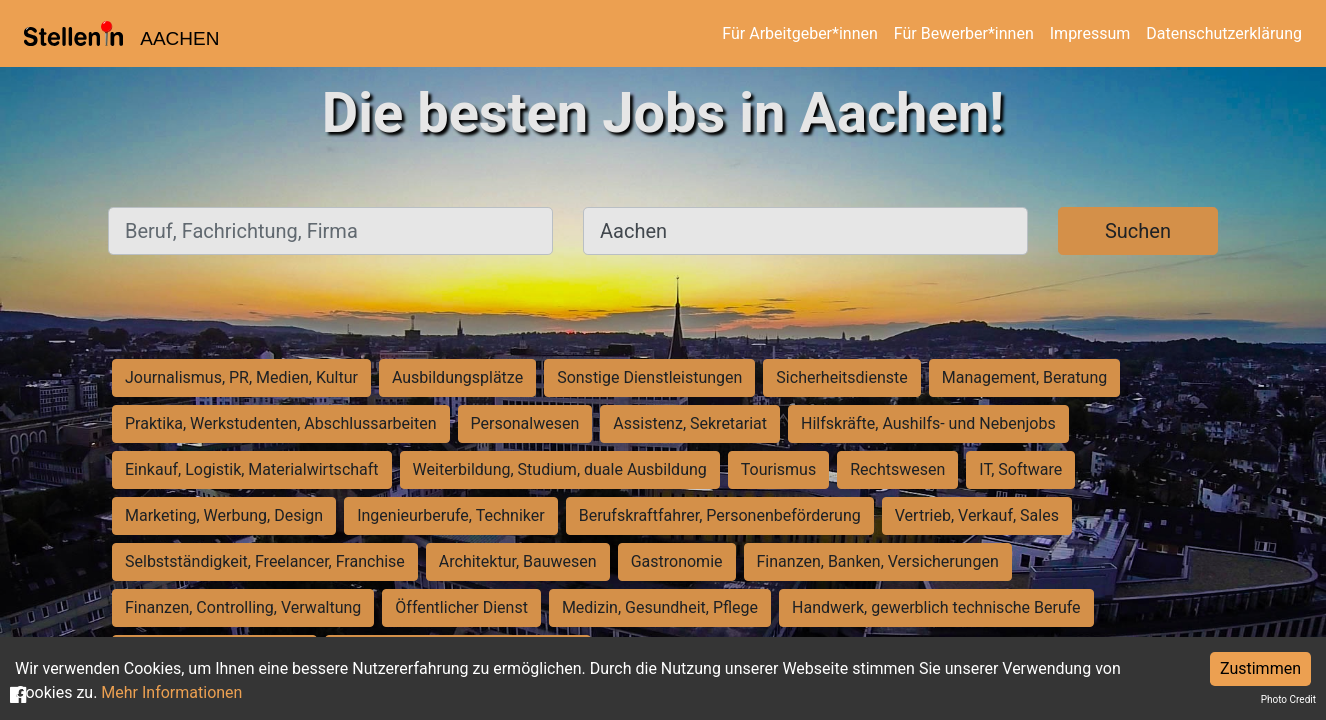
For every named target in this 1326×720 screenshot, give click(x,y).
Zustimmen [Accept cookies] (1260, 668)
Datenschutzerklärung (1224, 33)
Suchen (1138, 231)
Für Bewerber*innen (964, 33)
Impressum (1090, 33)
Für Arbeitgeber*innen (799, 33)
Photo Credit (1288, 699)
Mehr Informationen (171, 692)
